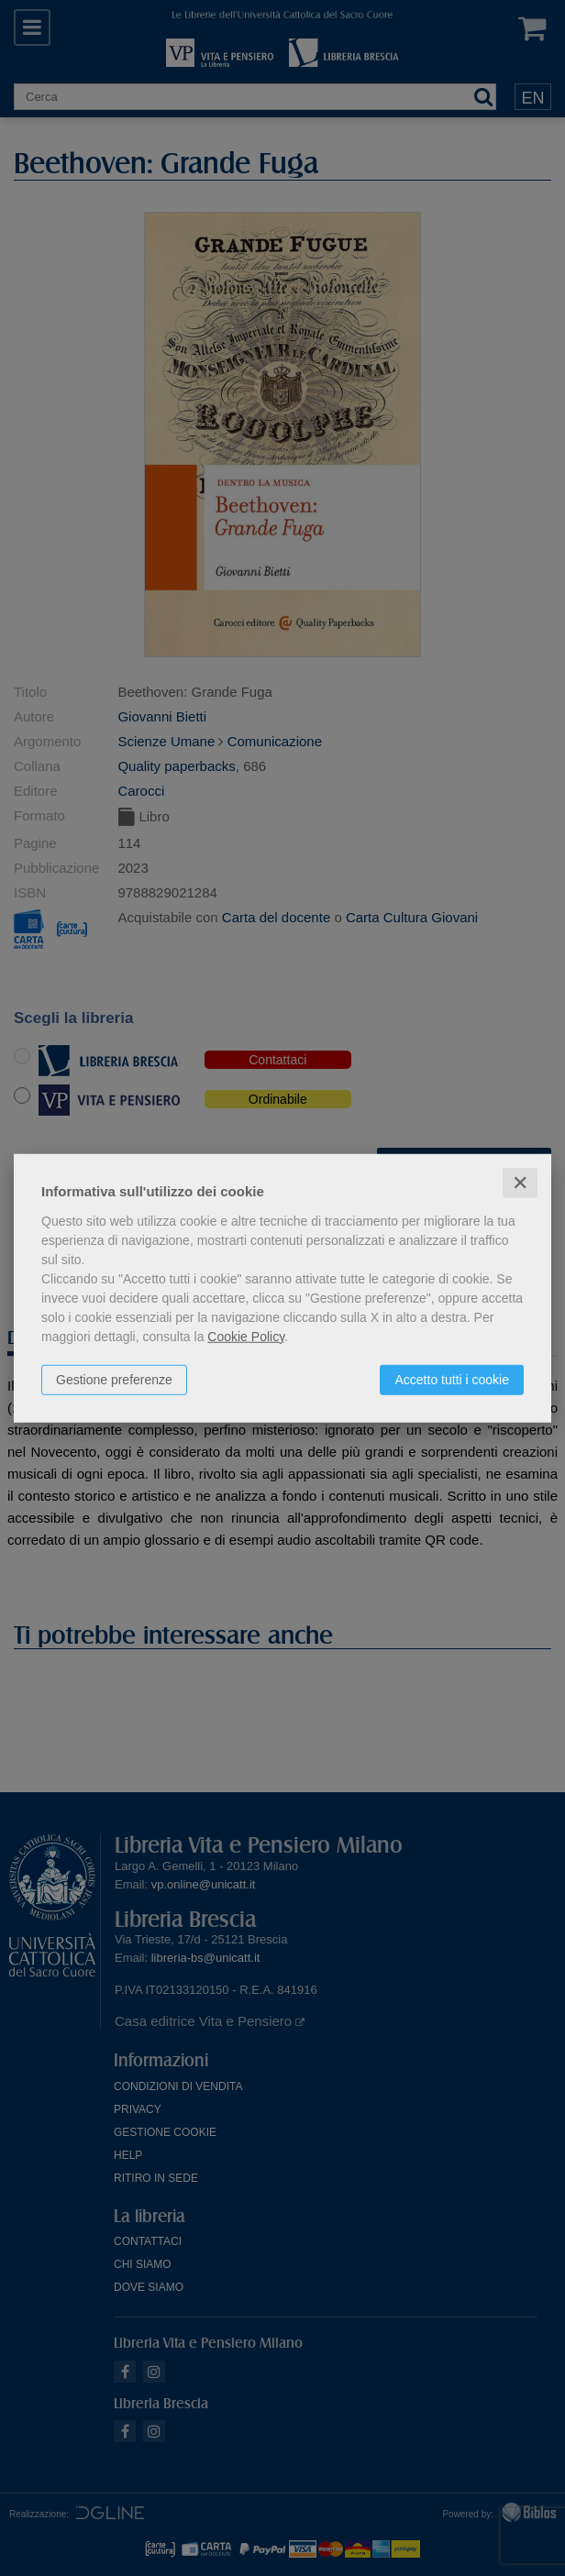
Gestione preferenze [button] (114, 1378)
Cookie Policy (245, 1335)
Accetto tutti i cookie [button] (451, 1378)
